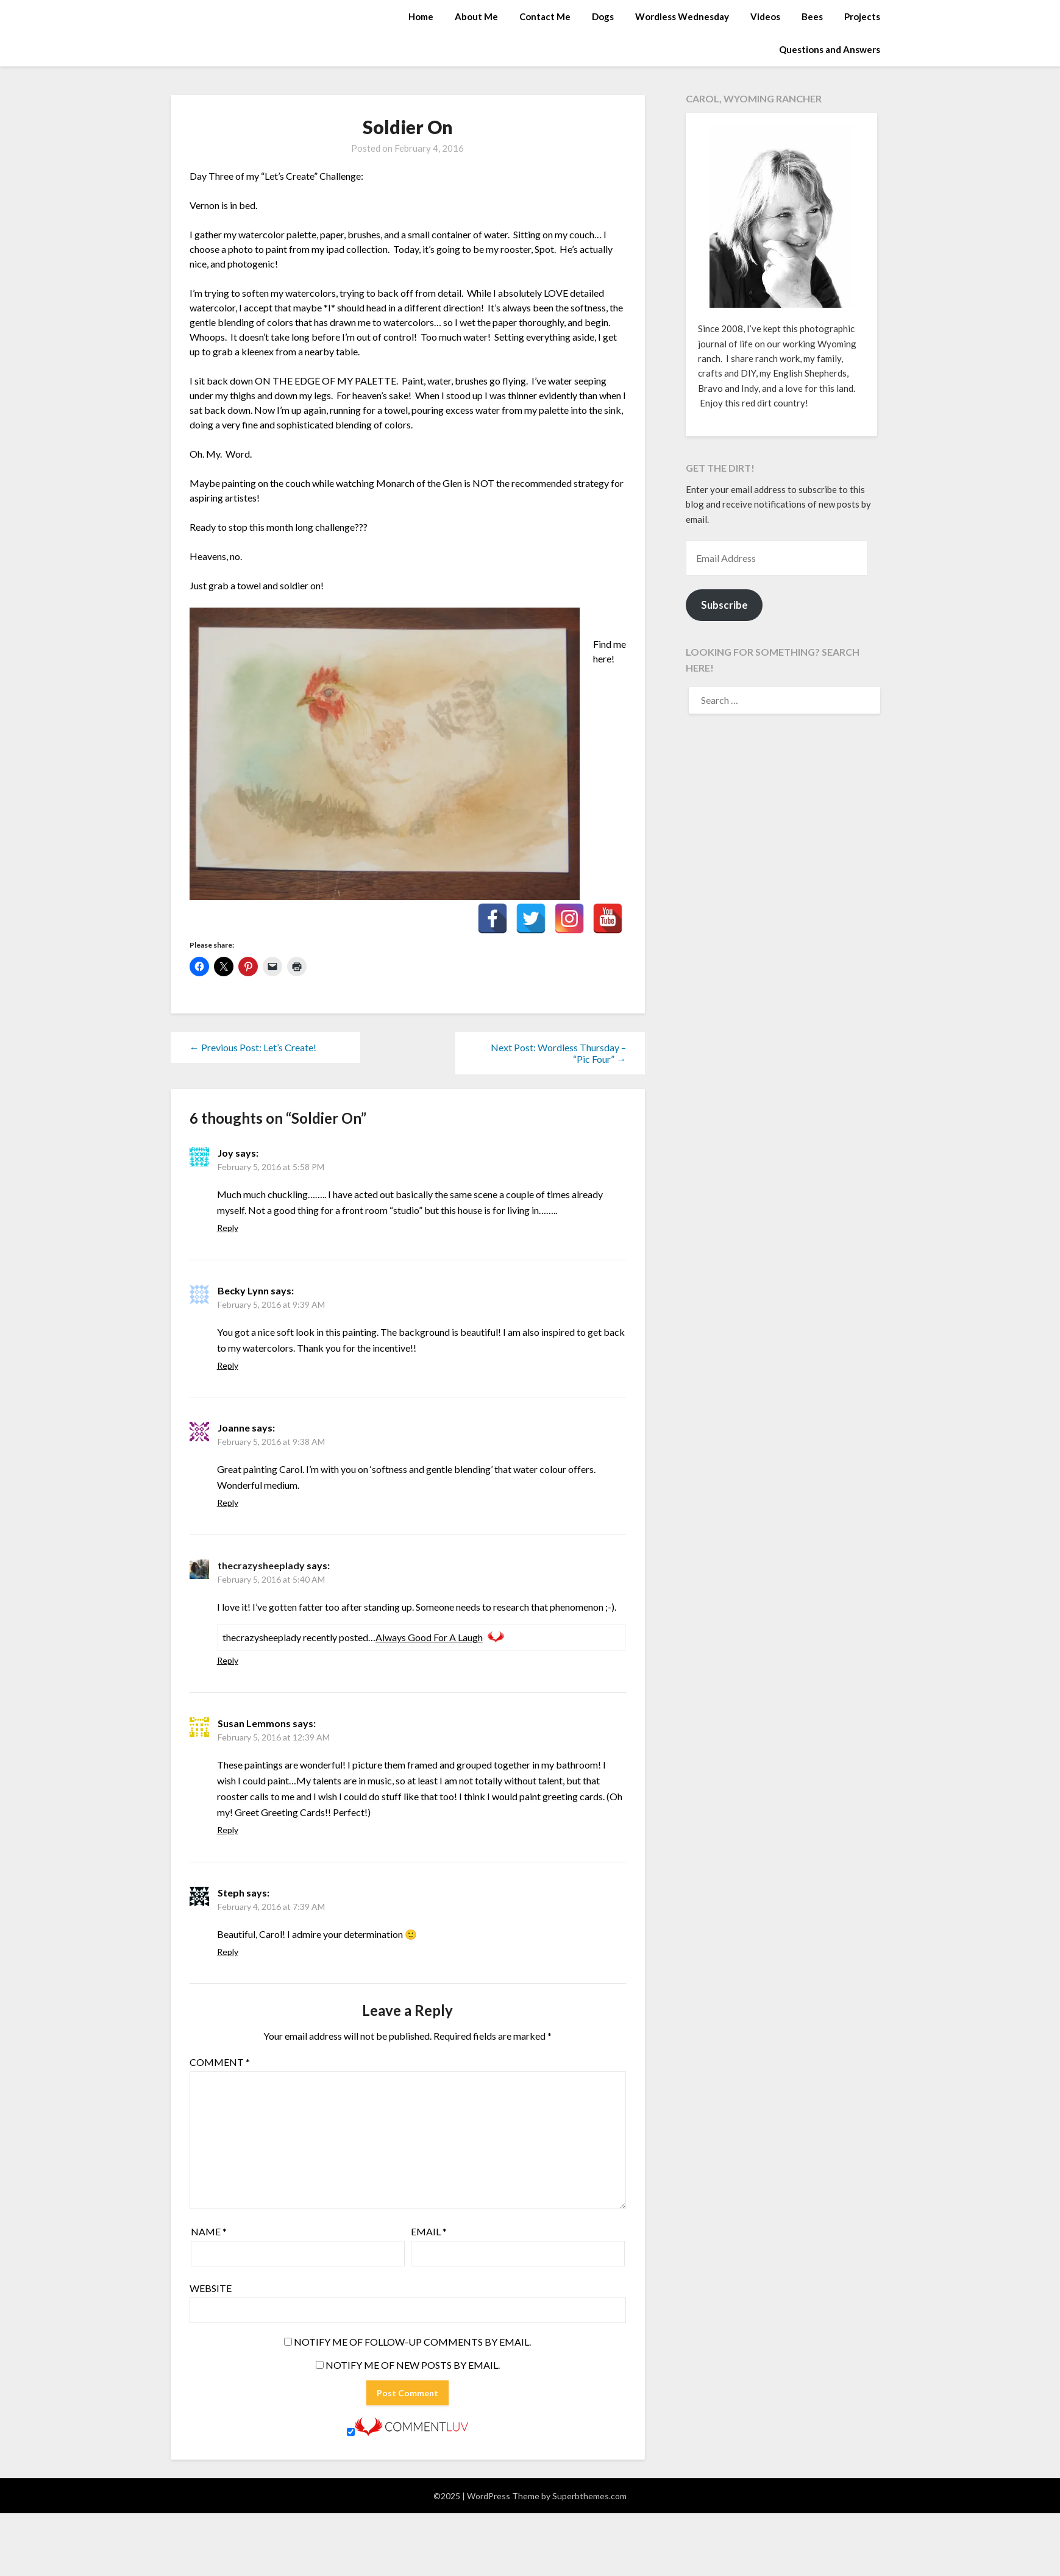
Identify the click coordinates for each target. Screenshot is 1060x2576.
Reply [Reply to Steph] (227, 1951)
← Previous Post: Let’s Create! (253, 1047)
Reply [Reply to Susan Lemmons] (227, 1830)
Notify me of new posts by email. (412, 2365)
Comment (220, 2062)
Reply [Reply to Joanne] (227, 1502)
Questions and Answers (829, 49)
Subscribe (724, 604)
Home (420, 16)
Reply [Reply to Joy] (227, 1227)
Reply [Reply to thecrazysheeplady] (227, 1660)
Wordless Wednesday (682, 16)
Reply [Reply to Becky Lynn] (227, 1365)
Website (211, 2288)
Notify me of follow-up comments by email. (412, 2341)
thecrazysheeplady (261, 1565)
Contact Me (545, 16)
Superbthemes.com (589, 2496)
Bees (812, 16)
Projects (862, 16)
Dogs (603, 16)
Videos (765, 16)
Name (209, 2231)
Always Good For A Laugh (429, 1637)
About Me (476, 16)
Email (429, 2231)
